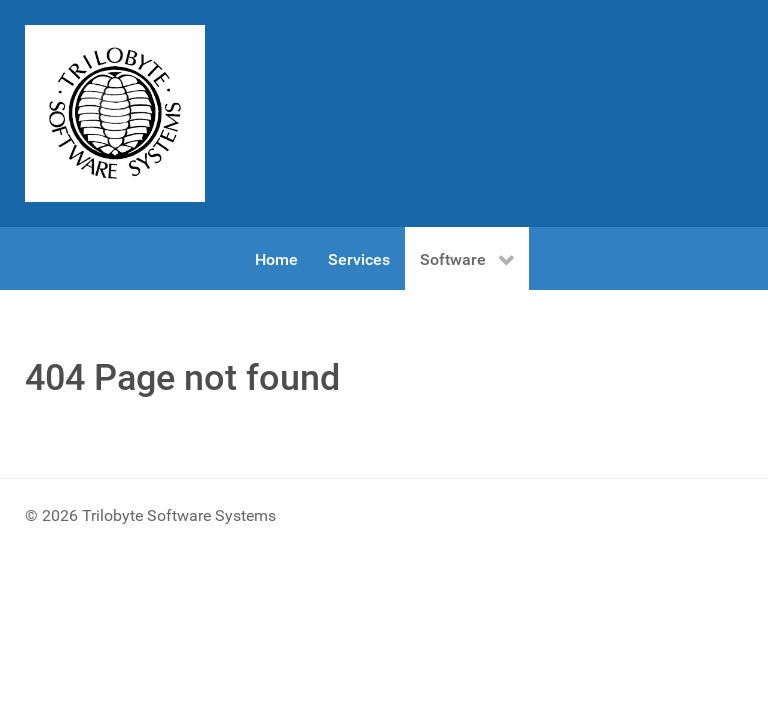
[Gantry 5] (115, 113)
